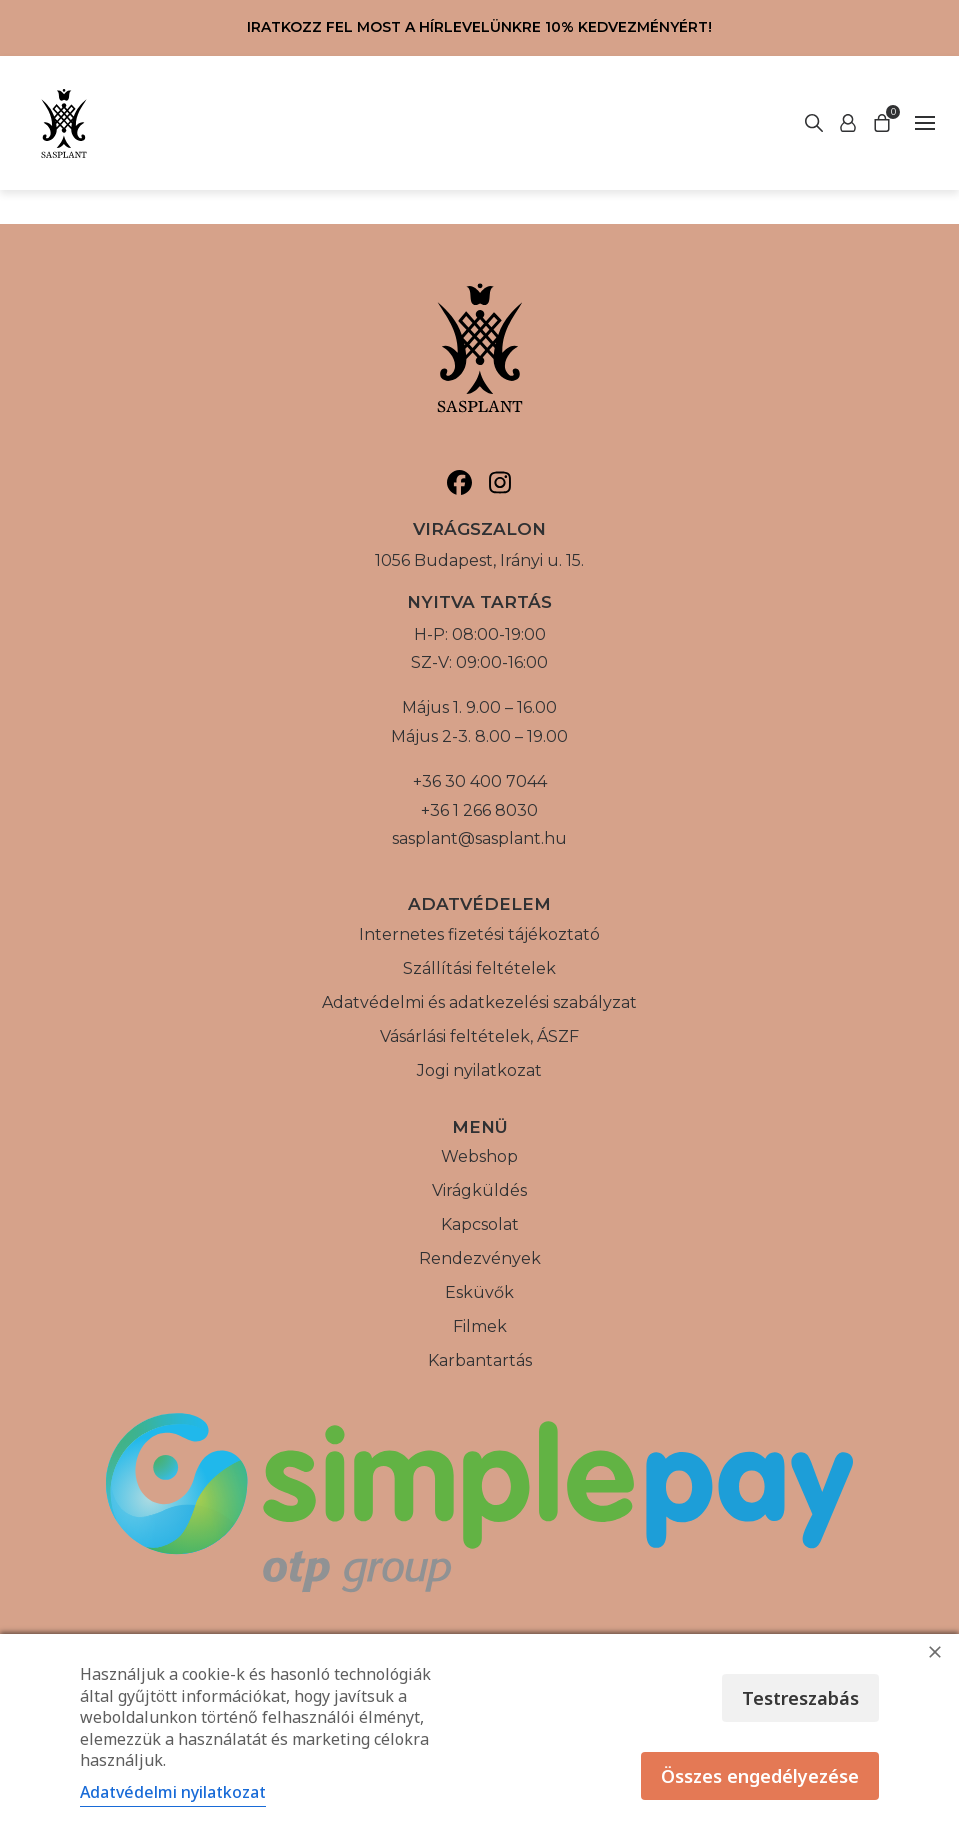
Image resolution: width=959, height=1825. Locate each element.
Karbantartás (480, 1360)
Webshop (479, 1156)
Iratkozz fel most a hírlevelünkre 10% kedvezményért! (479, 27)
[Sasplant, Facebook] (459, 482)
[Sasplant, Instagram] (500, 482)
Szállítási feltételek (479, 968)
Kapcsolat (480, 1224)
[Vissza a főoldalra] (64, 123)
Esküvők (479, 1292)
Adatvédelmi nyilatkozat (173, 1792)
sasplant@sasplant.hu (479, 838)
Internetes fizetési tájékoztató (479, 934)
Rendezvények (480, 1258)
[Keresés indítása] (848, 123)
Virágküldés (479, 1190)
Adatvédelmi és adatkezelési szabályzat (479, 1002)
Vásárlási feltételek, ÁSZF (479, 1036)
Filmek (480, 1326)
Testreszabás (800, 1698)
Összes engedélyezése (760, 1776)
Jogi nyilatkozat (479, 1070)
